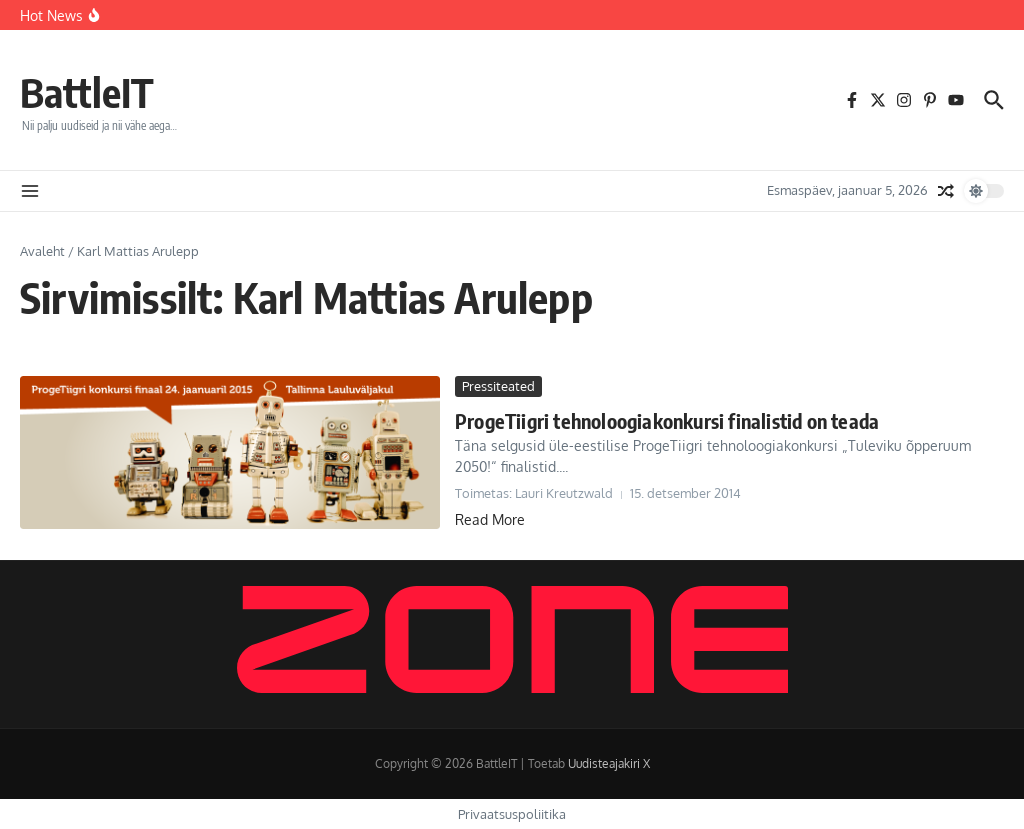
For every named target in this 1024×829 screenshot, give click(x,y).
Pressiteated (498, 386)
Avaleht (42, 251)
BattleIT (87, 92)
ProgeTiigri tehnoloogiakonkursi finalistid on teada (667, 420)
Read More (490, 519)
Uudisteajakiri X (609, 763)
